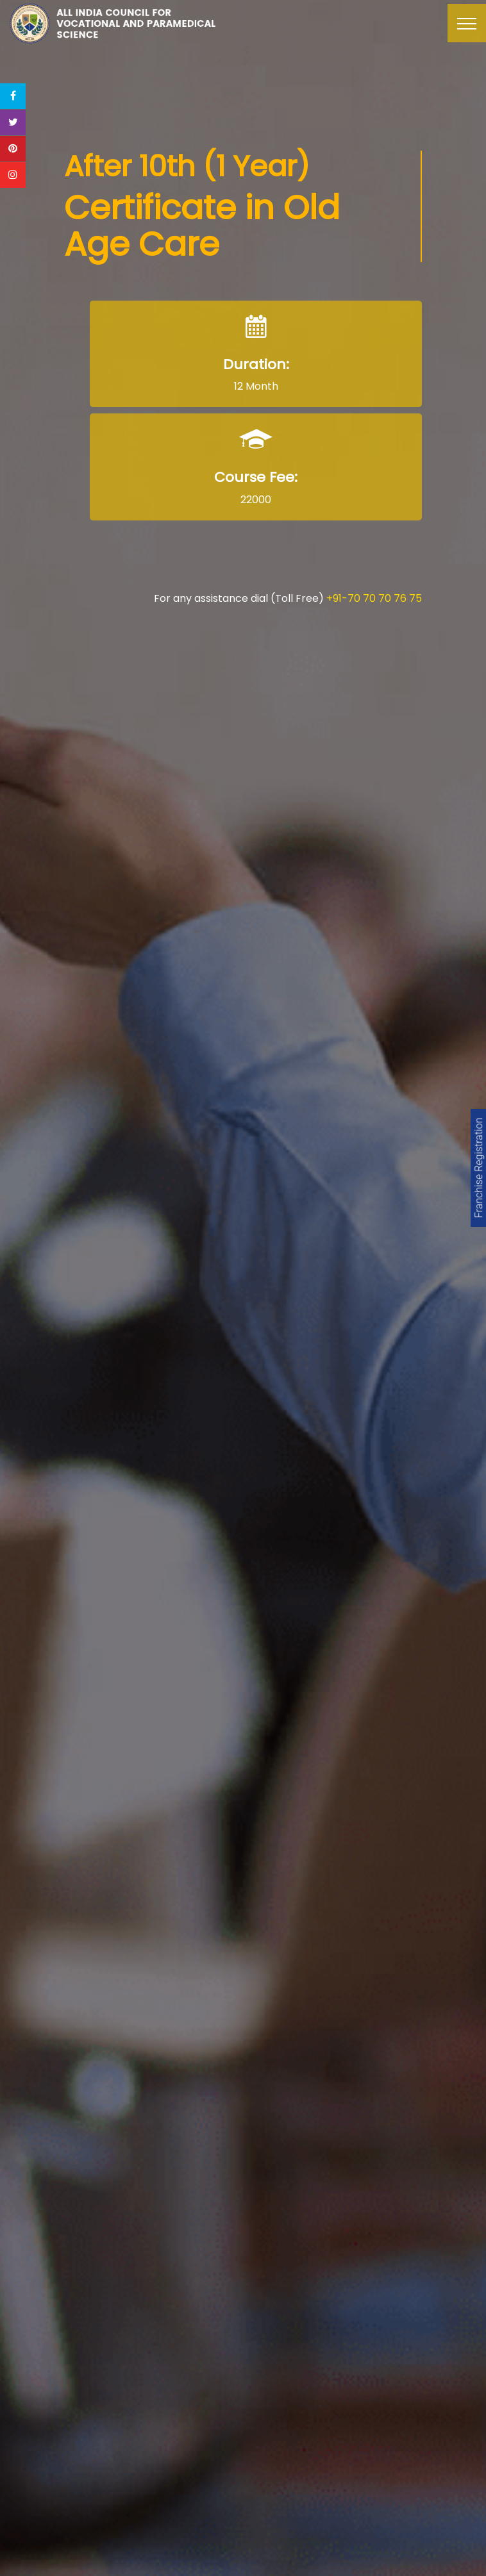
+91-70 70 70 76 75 (374, 598)
